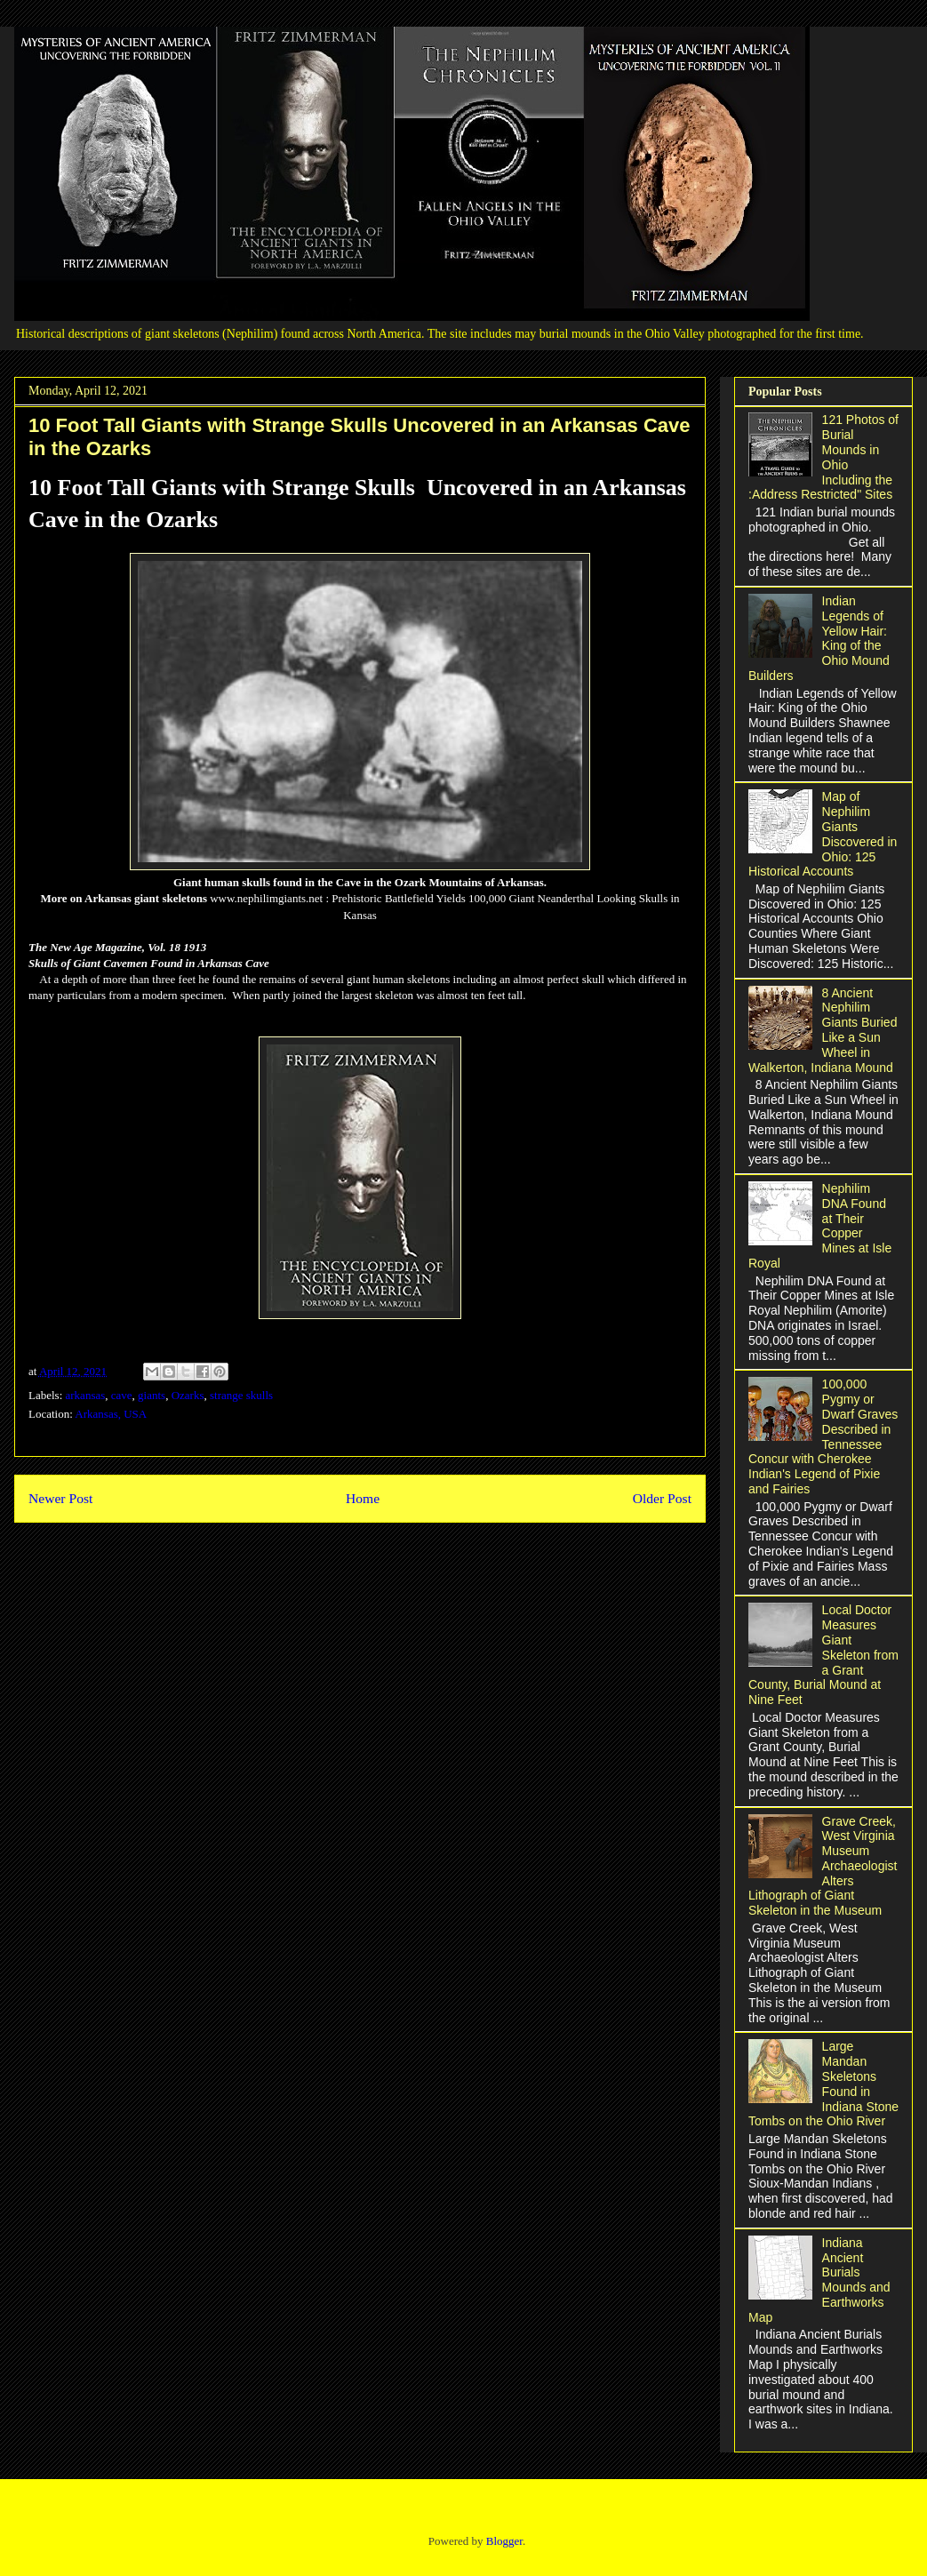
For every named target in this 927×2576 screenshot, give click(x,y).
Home (363, 1498)
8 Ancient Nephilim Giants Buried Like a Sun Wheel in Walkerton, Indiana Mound (822, 1030)
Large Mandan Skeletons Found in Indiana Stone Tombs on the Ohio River (823, 2083)
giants (151, 1395)
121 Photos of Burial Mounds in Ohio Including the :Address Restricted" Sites (823, 456)
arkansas (86, 1395)
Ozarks (188, 1395)
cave (121, 1395)
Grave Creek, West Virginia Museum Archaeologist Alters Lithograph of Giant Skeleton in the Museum (822, 1866)
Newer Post (60, 1498)
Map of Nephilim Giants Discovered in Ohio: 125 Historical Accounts (822, 833)
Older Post (662, 1498)
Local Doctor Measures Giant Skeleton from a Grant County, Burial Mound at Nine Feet (823, 1655)
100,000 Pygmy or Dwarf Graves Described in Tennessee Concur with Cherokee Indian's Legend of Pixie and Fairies (823, 1436)
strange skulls (241, 1395)
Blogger (504, 2541)
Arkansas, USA (111, 1413)
